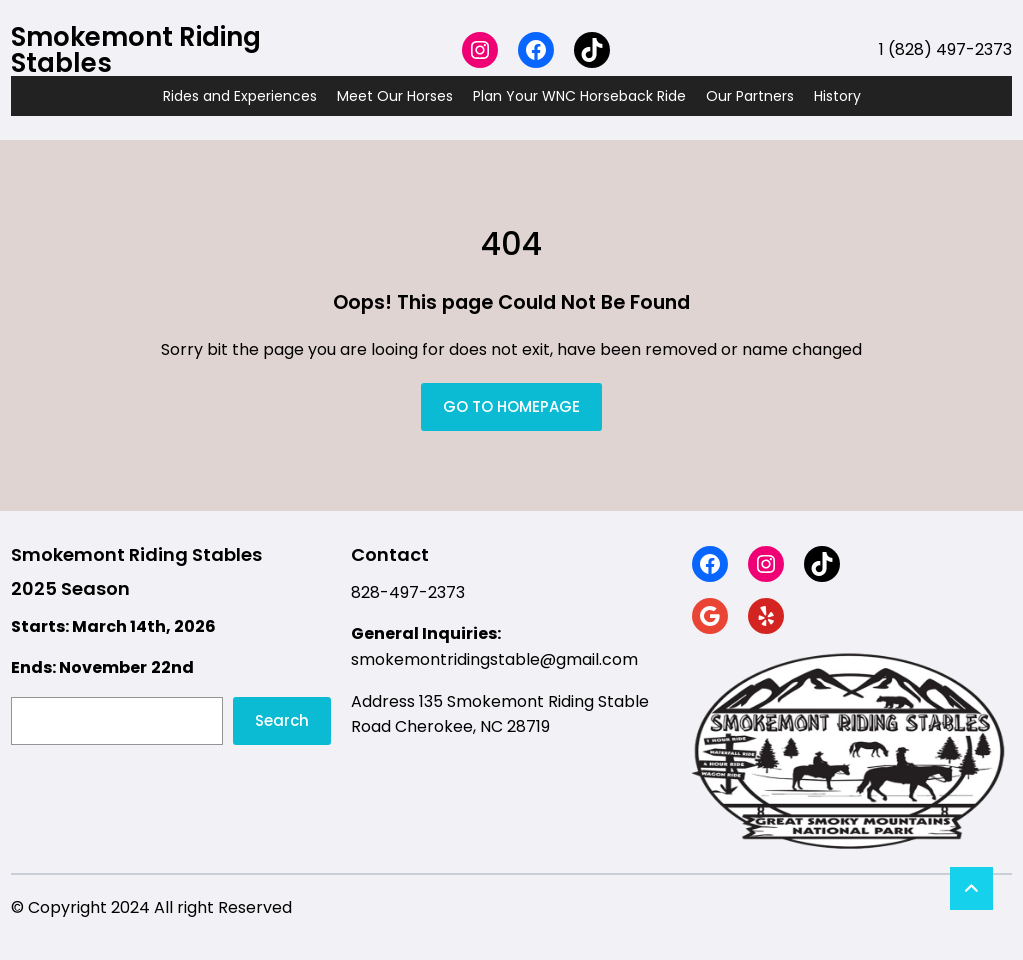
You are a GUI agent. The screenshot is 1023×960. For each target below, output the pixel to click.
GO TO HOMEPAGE (511, 406)
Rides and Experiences (240, 96)
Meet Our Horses (395, 96)
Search (282, 720)
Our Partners (750, 96)
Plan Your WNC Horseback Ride (579, 96)
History (837, 96)
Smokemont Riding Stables (136, 50)
